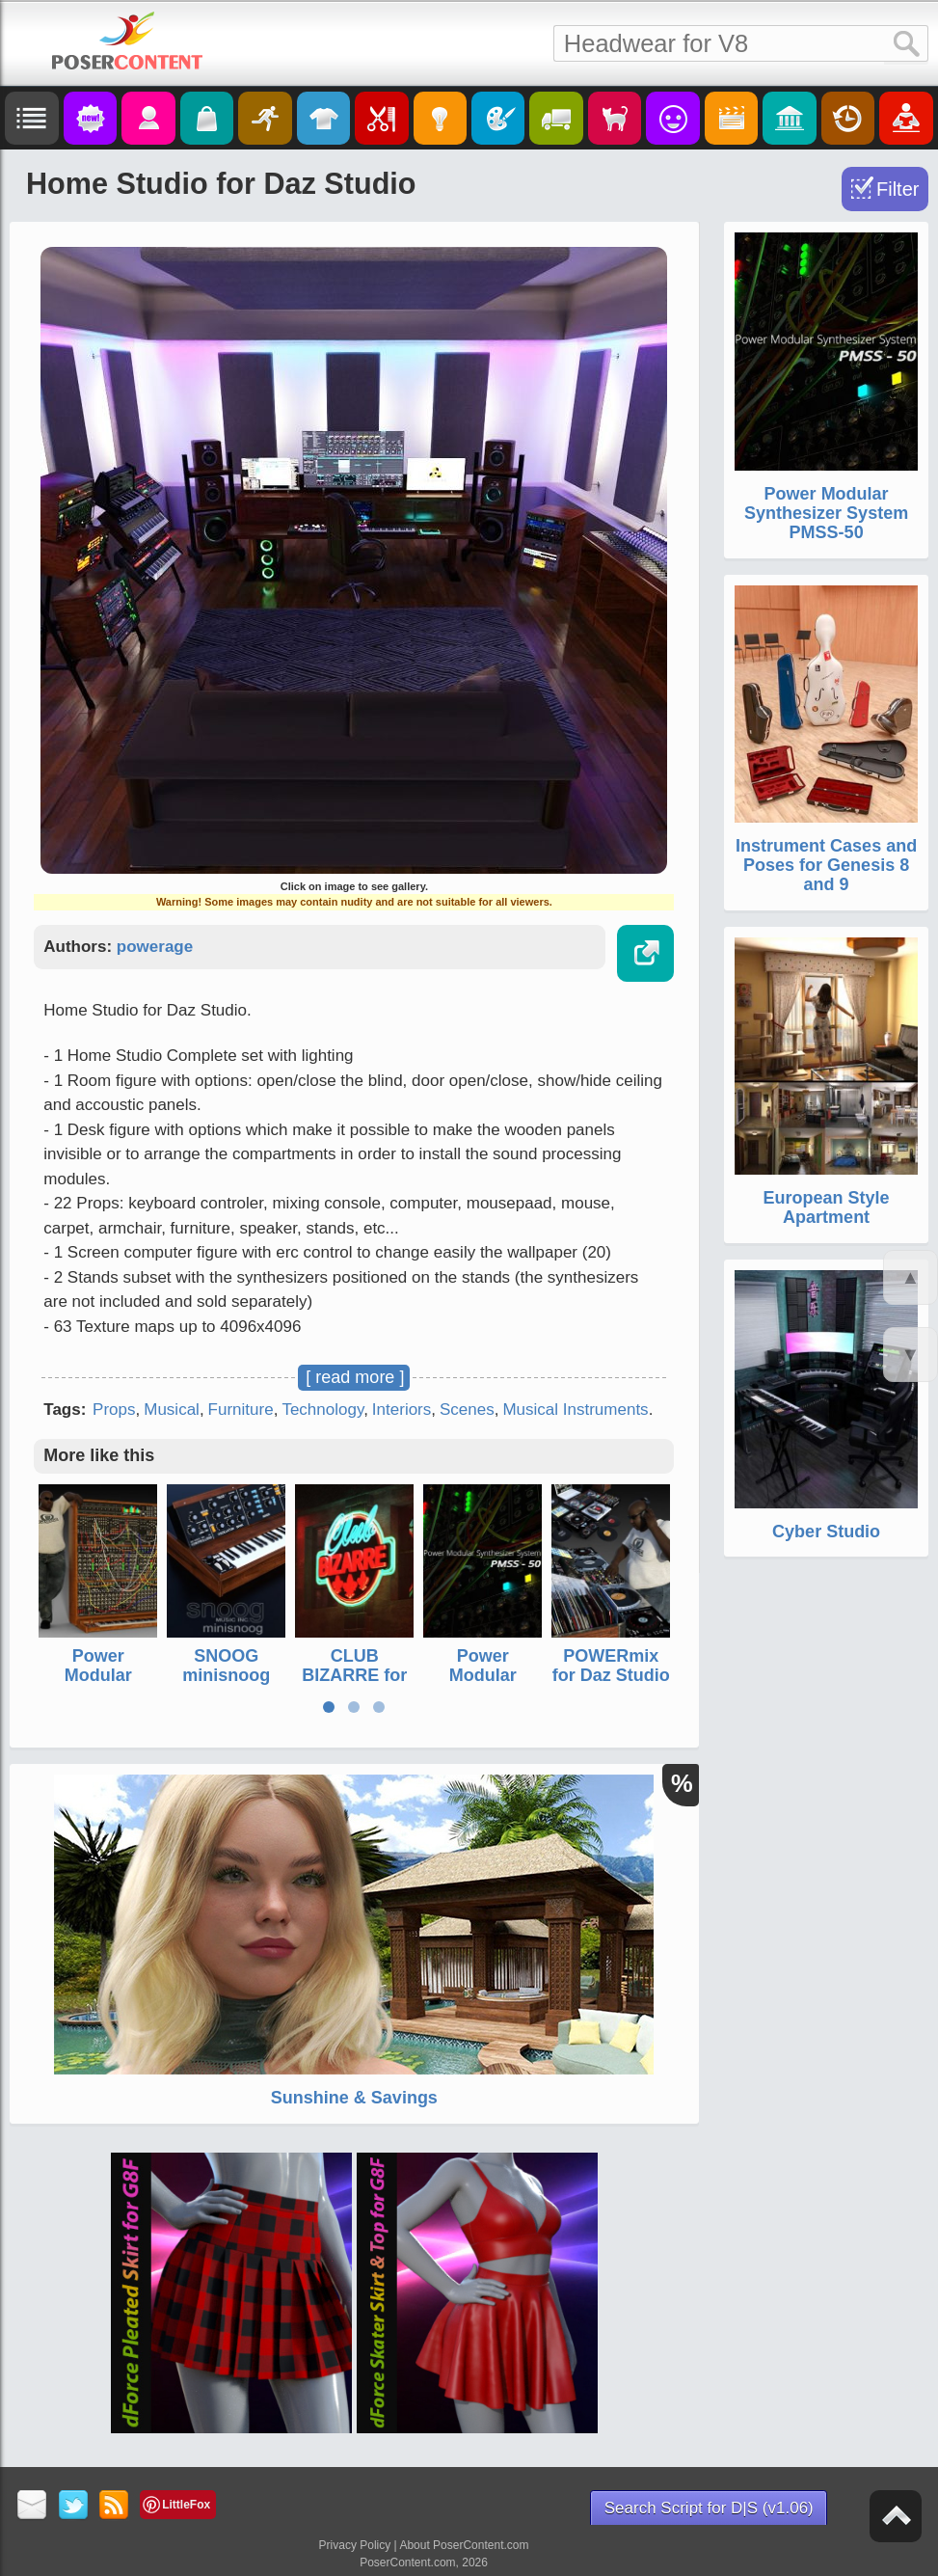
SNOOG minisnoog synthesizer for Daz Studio (226, 1684)
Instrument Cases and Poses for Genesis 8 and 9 (826, 865)
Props (114, 1409)
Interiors (401, 1409)
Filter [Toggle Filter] (897, 189)
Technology (322, 1409)
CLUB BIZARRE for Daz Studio (354, 1675)
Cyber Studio (826, 1531)
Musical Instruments (575, 1409)
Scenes (467, 1409)
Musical (172, 1409)
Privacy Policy (355, 2545)
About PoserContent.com (463, 2545)
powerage (155, 946)
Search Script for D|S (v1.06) (709, 2508)
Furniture (241, 1409)
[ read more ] (355, 1377)
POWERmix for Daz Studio (611, 1665)
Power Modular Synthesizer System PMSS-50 (826, 513)
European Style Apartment (827, 1207)
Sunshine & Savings (354, 2097)
